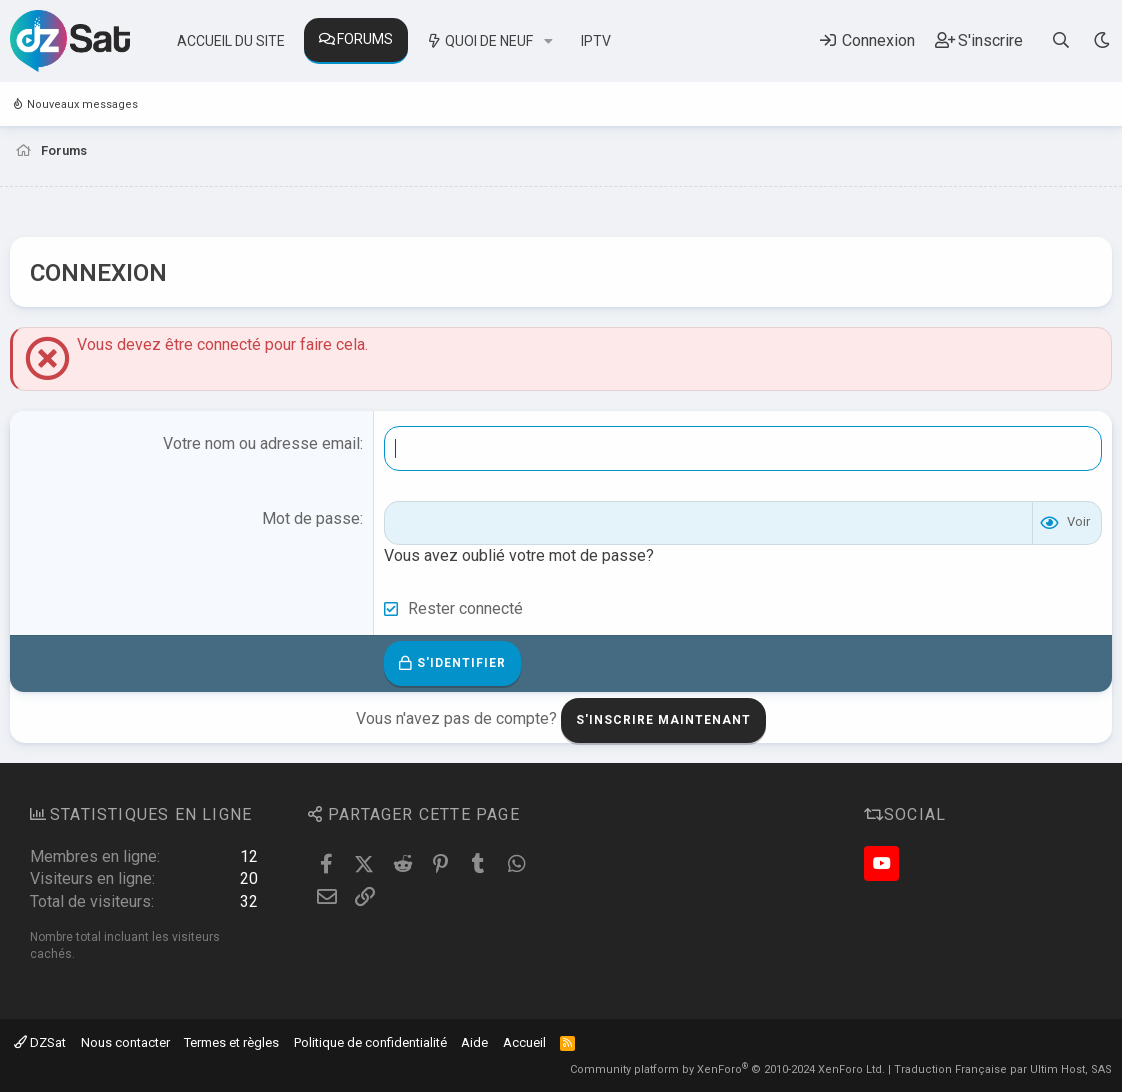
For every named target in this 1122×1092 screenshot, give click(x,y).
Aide (474, 1042)
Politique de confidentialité (370, 1042)
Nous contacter (125, 1042)
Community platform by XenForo (727, 1069)
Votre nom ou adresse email (261, 443)
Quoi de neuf (489, 41)
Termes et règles (231, 1042)
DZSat (40, 1042)
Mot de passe (311, 518)
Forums (365, 39)
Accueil (524, 1042)
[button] (548, 42)
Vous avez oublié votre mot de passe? (519, 555)
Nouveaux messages (82, 104)
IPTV (596, 41)
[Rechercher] (1061, 40)
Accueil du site (231, 41)
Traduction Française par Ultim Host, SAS (1003, 1069)
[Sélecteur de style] (1101, 40)
